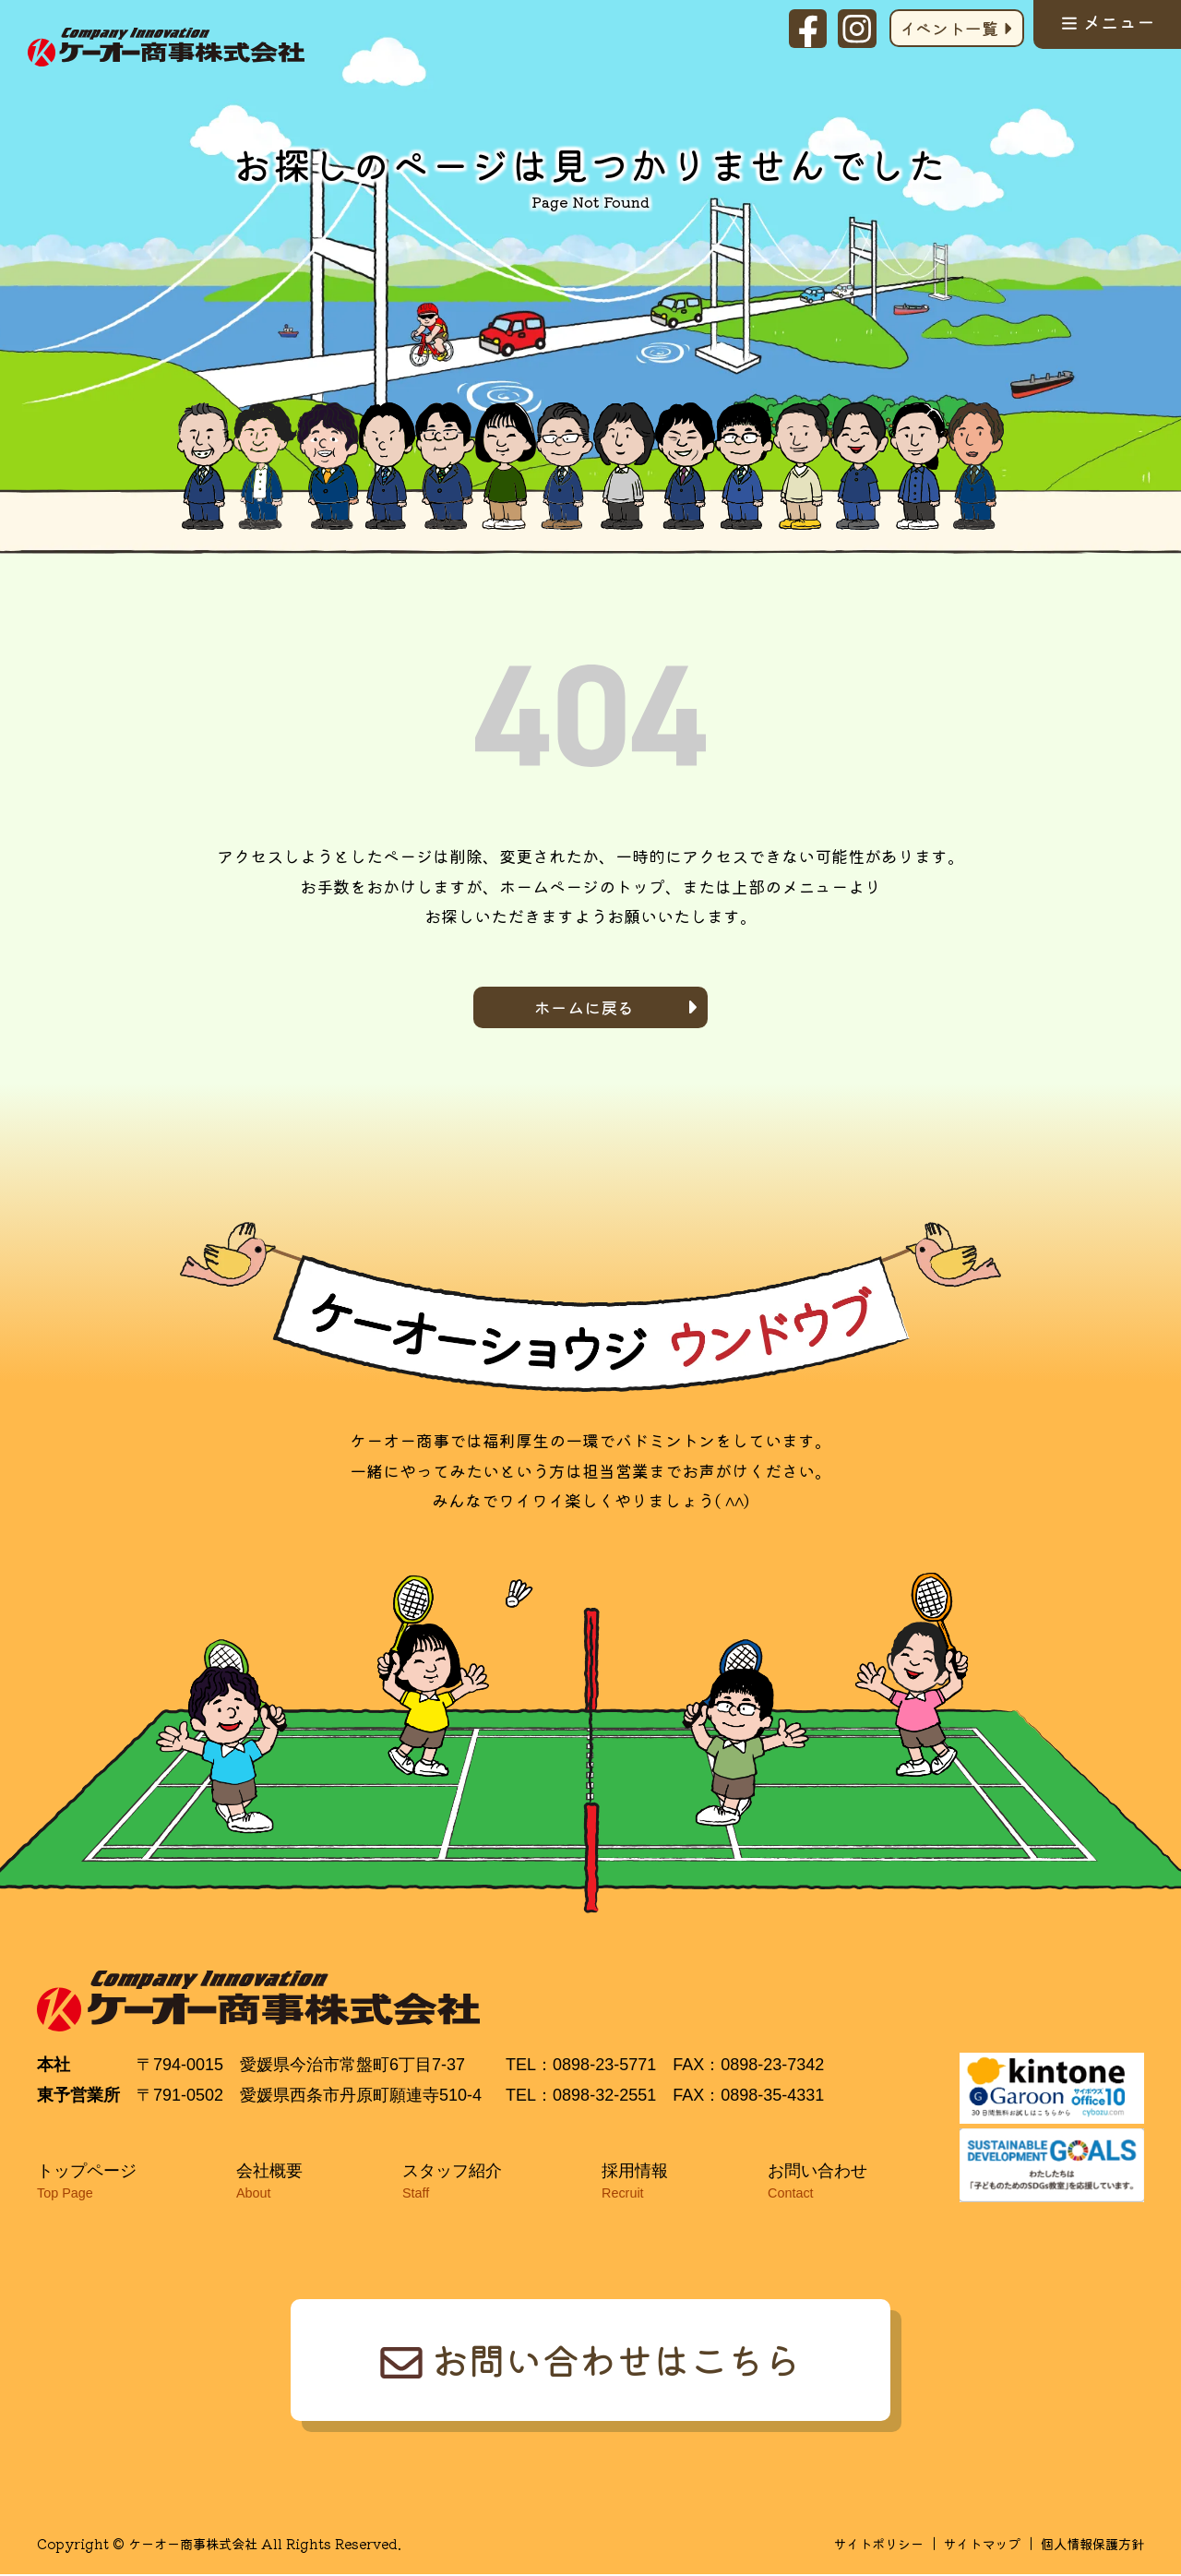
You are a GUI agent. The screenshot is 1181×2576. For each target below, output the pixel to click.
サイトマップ (981, 2545)
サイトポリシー (878, 2545)
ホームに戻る (584, 1007)
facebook (807, 28)
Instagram (857, 28)
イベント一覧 (948, 28)
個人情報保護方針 (1092, 2545)
